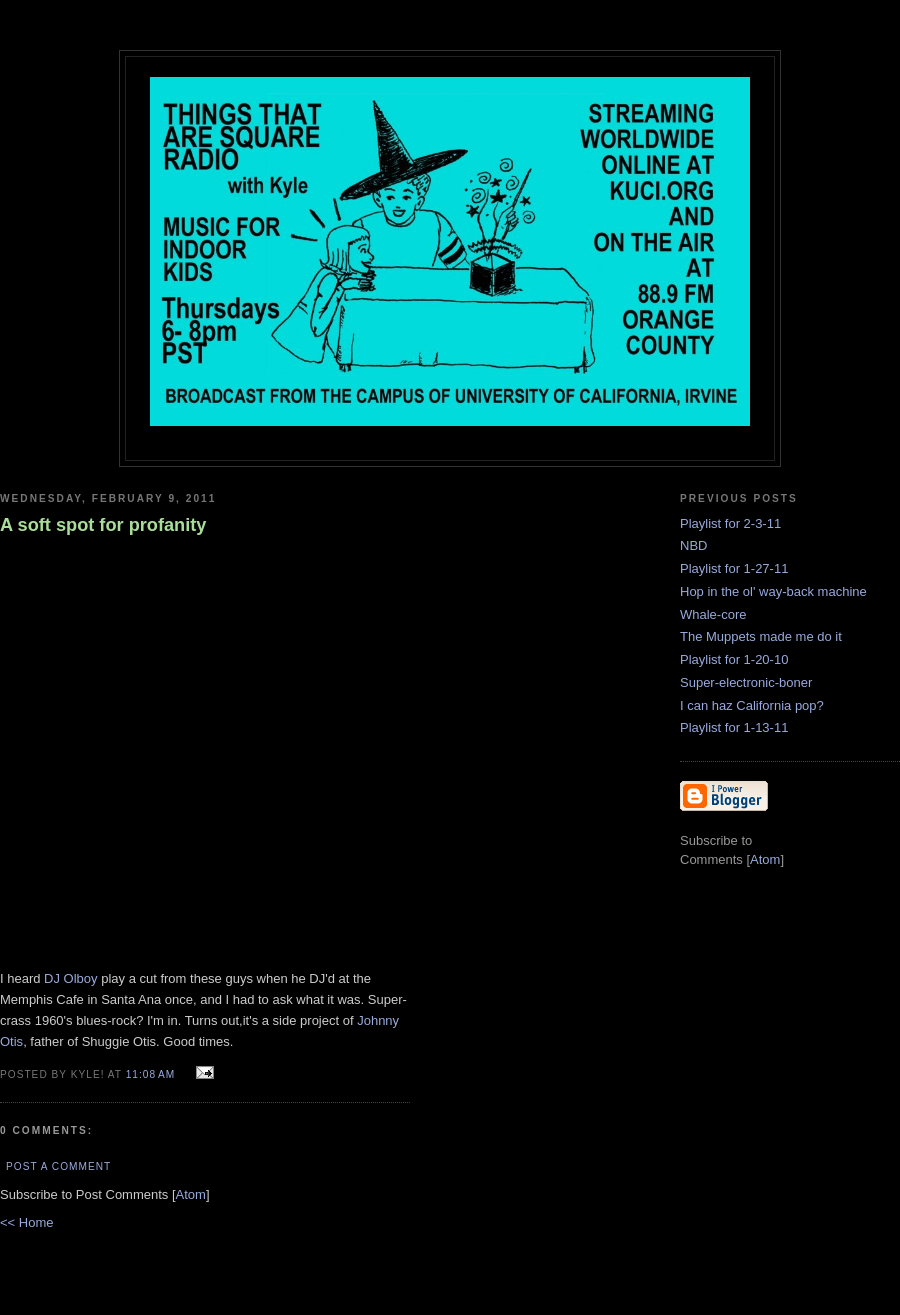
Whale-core (713, 614)
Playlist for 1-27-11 (734, 568)
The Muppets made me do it (761, 636)
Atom (191, 1194)
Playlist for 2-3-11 (730, 523)
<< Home (26, 1222)
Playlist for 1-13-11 (734, 727)
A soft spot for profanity (103, 525)
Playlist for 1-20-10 (734, 659)
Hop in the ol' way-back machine (773, 591)
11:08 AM (152, 1074)
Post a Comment (58, 1166)
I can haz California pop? (752, 705)
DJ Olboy (70, 978)
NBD (693, 545)
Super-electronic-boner (746, 682)
